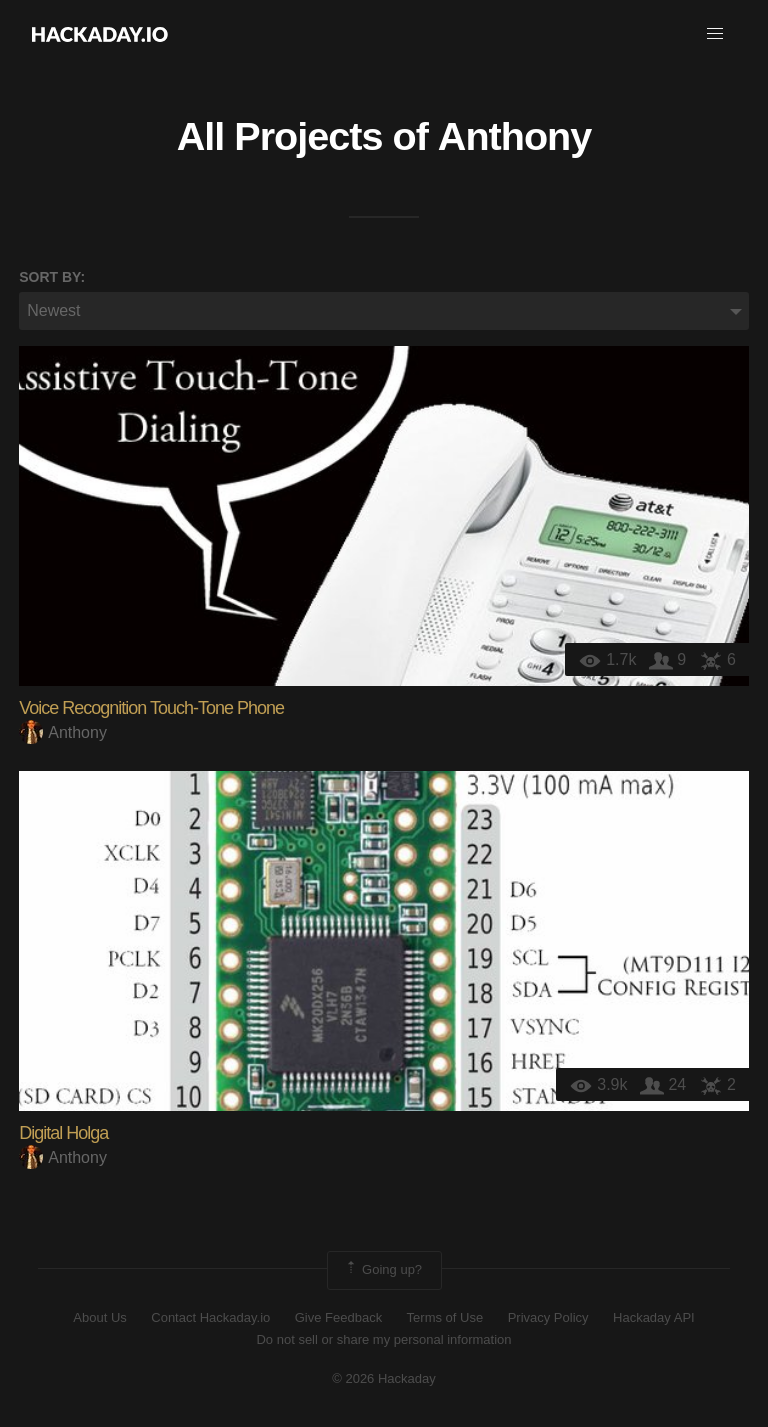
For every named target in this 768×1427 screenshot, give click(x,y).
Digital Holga (63, 1133)
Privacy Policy (548, 1317)
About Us (99, 1317)
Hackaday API (654, 1317)
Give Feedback (338, 1317)
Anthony (514, 136)
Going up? (383, 1270)
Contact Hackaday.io (210, 1317)
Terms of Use (445, 1317)
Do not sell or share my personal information (383, 1339)
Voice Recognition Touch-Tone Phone (151, 708)
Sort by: (52, 277)
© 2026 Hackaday (384, 1378)
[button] (715, 34)
